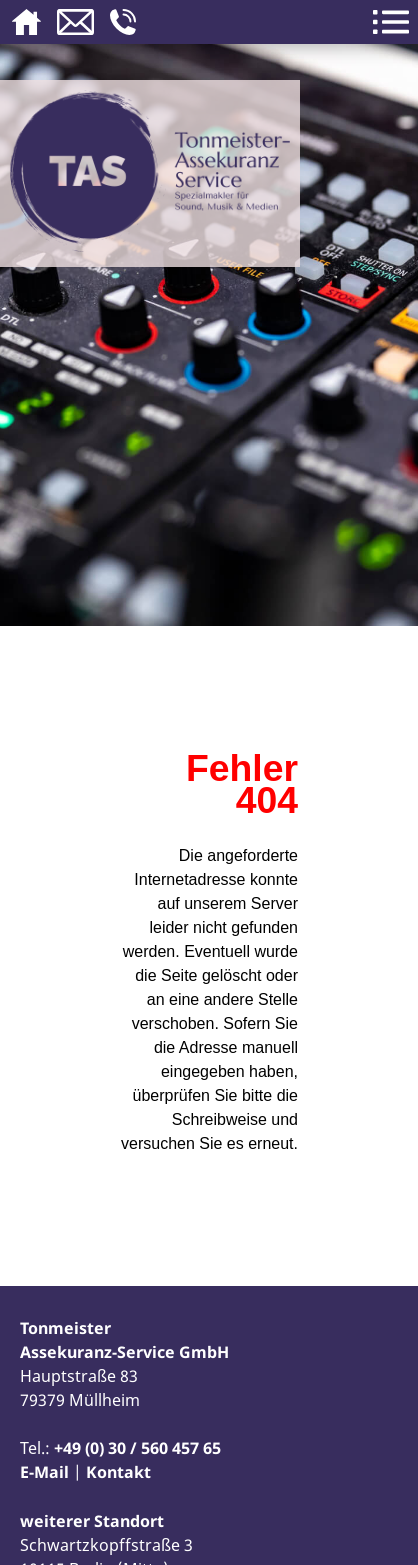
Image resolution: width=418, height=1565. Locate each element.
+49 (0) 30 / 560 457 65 (137, 1448)
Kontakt (118, 1472)
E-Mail (44, 1472)
